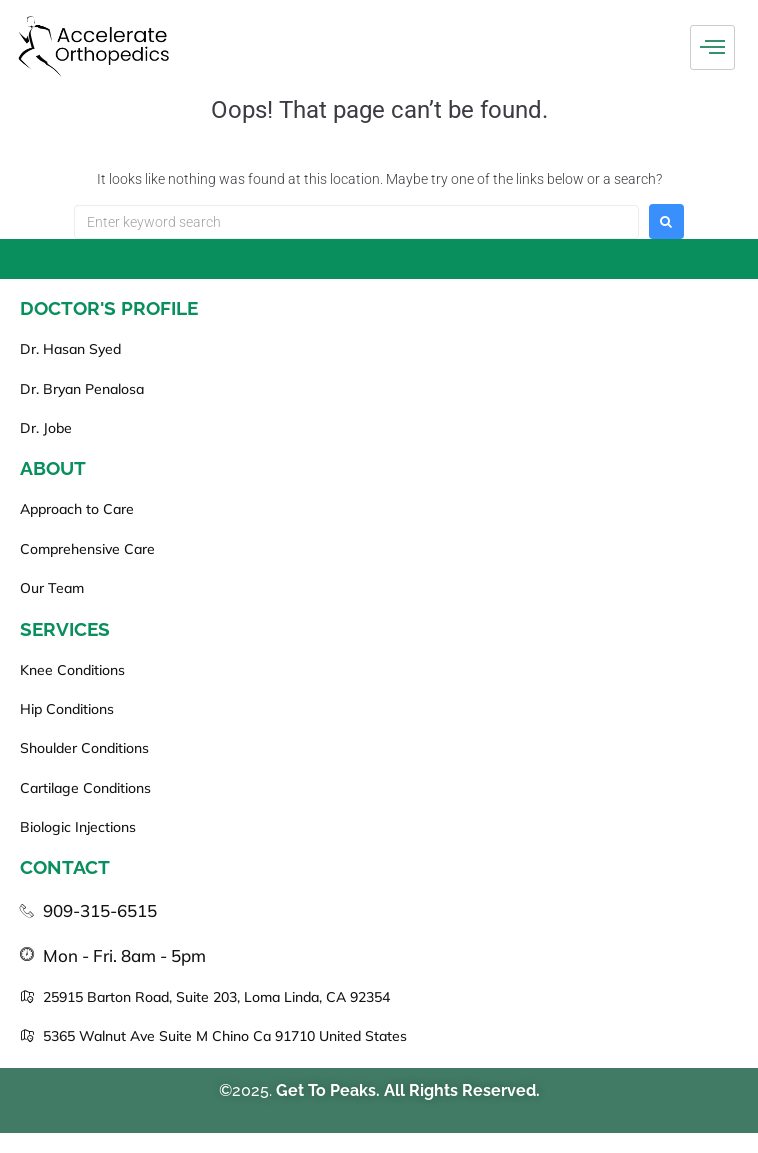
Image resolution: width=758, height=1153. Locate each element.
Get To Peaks (326, 1090)
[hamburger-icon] (712, 47)
